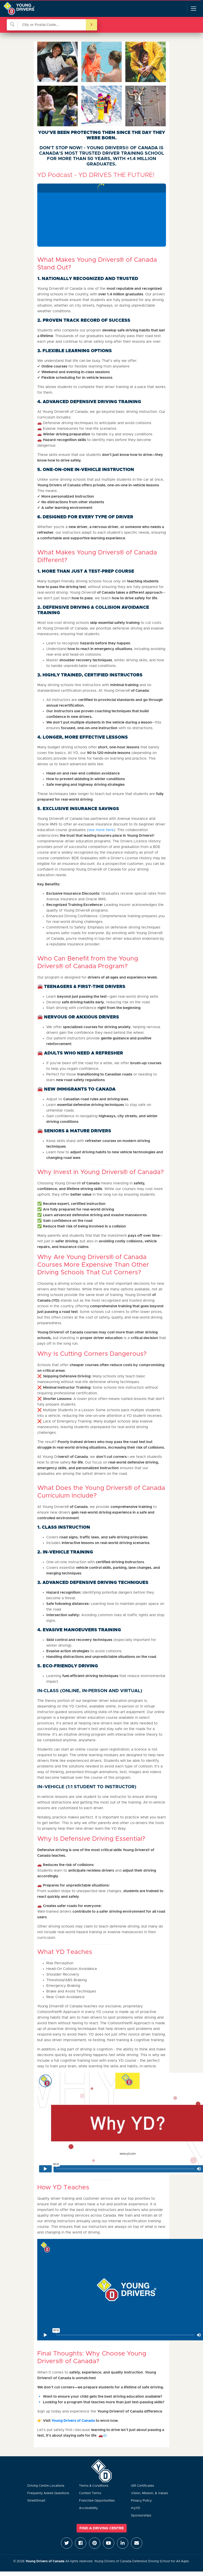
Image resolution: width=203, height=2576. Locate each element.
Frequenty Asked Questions (48, 2493)
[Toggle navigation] (193, 8)
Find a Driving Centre (101, 2528)
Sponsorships (141, 2515)
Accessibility (88, 2508)
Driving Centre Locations (45, 2485)
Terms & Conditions (93, 2485)
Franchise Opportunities (97, 2500)
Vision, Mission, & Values (149, 2493)
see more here (101, 830)
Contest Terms (90, 2493)
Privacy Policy (141, 2500)
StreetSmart (36, 2500)
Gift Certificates (142, 2485)
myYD (135, 2508)
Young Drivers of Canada (73, 2420)
